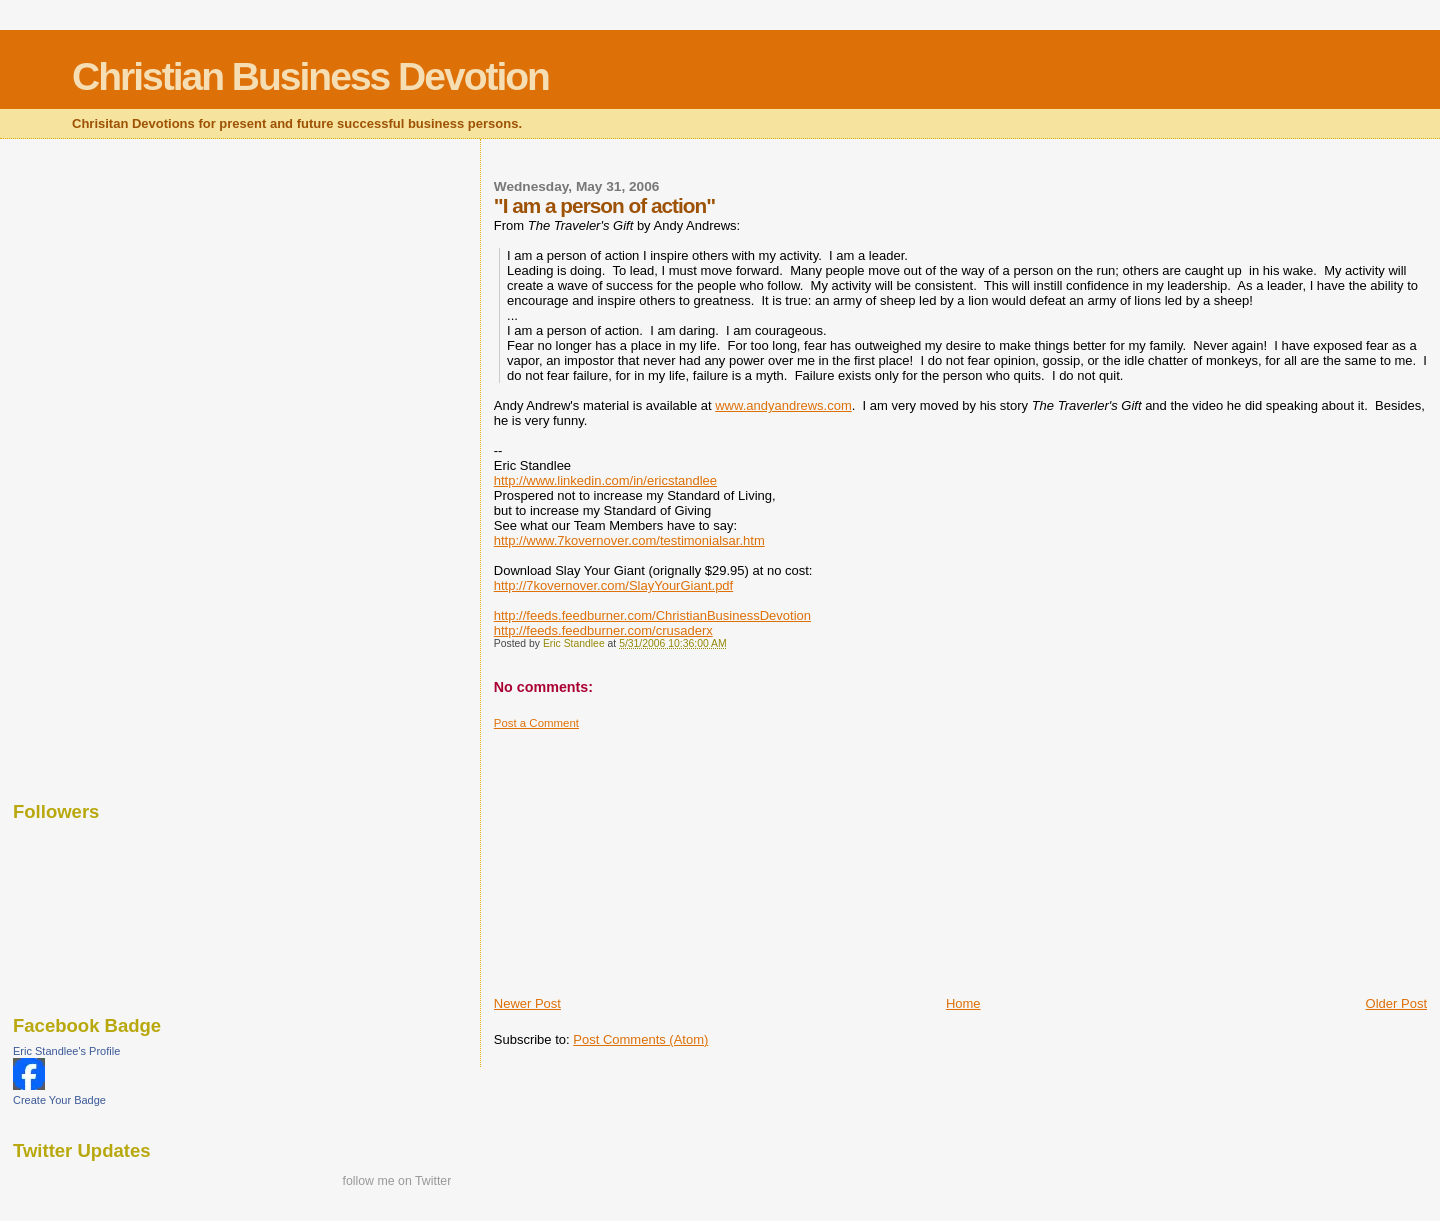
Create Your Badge (59, 1100)
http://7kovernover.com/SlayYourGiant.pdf (613, 585)
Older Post (1396, 1003)
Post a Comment (536, 723)
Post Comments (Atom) (640, 1039)
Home (963, 1003)
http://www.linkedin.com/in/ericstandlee (605, 480)
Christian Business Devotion (310, 76)
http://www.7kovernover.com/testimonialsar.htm (629, 540)
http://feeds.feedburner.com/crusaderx (603, 630)
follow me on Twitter (396, 1181)
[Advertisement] (644, 855)
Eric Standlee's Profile (66, 1051)
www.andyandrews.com (783, 405)
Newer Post (527, 1003)
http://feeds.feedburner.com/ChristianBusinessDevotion (652, 615)
